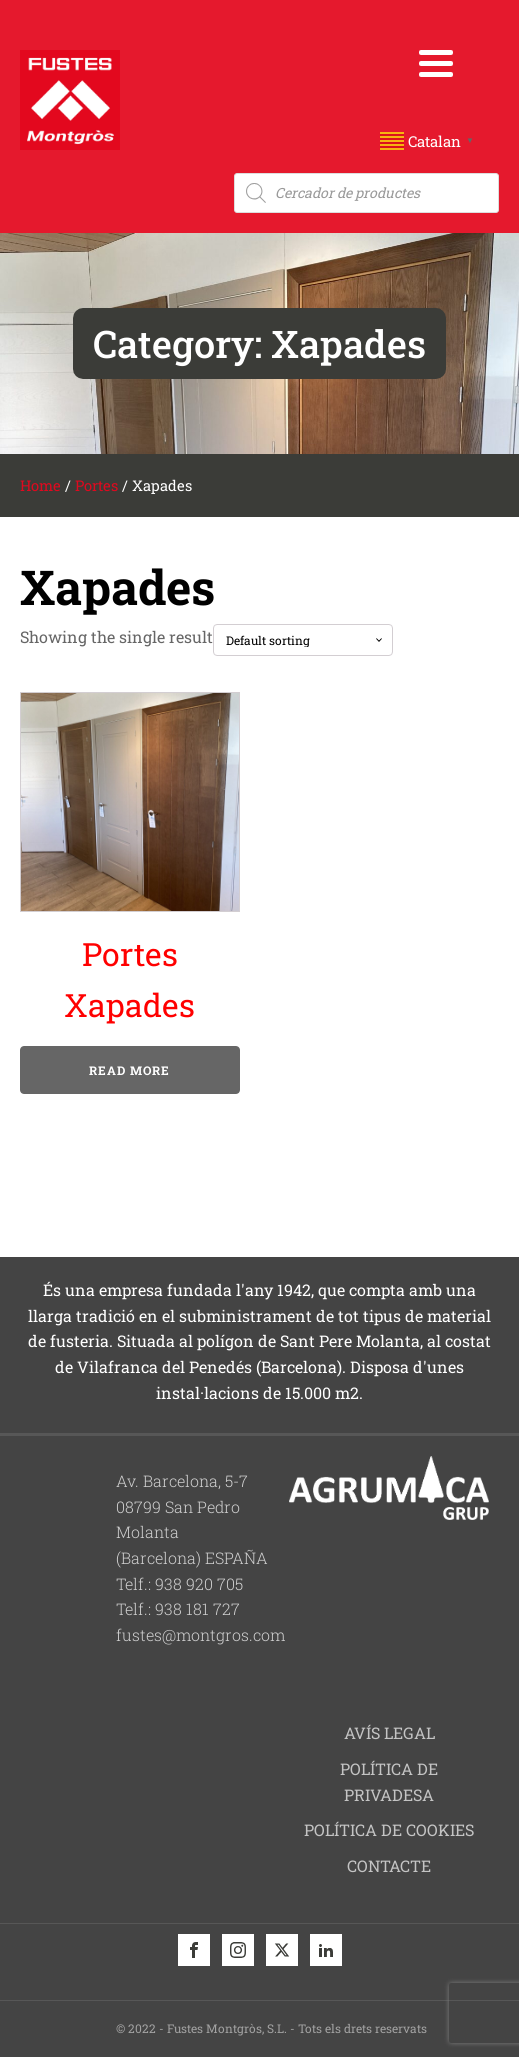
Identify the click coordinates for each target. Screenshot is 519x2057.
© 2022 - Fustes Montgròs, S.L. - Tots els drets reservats (271, 2028)
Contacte (389, 1865)
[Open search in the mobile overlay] (366, 193)
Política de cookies (389, 1829)
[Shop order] (303, 640)
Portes (96, 485)
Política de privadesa (389, 1781)
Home (40, 485)
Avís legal (389, 1732)
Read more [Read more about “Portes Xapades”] (129, 1070)
